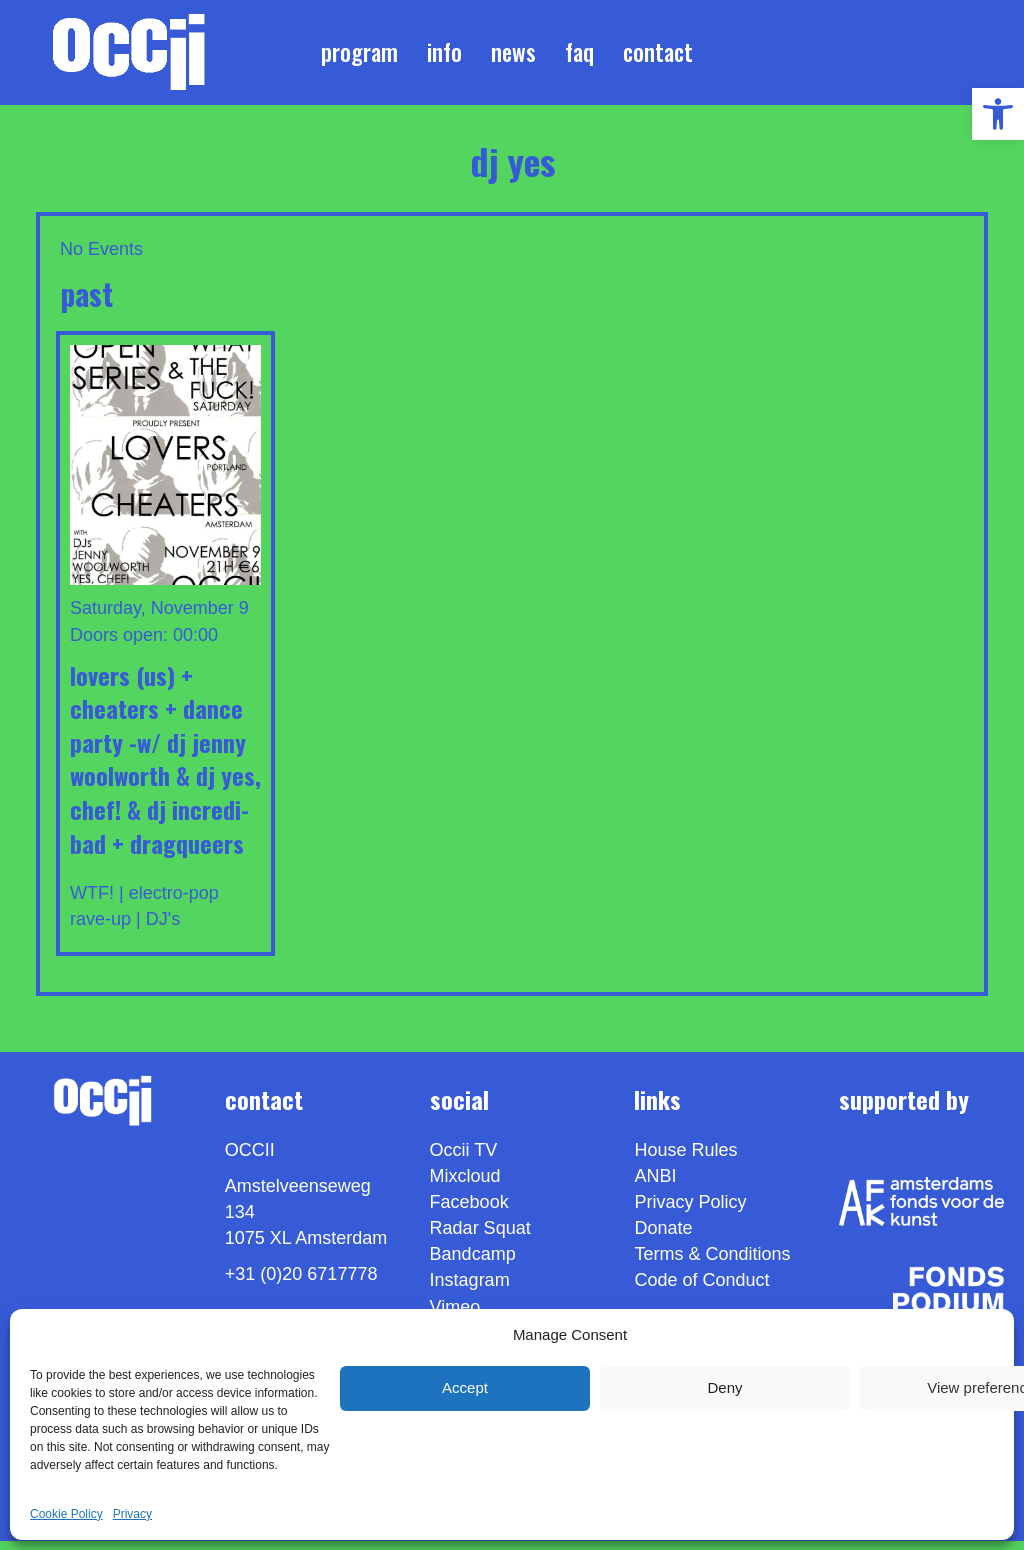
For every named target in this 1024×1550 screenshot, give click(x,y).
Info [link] (444, 56)
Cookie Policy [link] (66, 1514)
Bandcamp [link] (473, 1263)
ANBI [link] (655, 1185)
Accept (465, 1387)
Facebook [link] (469, 1211)
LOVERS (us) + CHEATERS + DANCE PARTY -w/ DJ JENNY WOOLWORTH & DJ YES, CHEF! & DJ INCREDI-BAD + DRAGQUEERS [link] (165, 767)
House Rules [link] (685, 1159)
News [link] (513, 56)
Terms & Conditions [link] (712, 1263)
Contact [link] (658, 56)
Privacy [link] (132, 1514)
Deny (724, 1387)
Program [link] (359, 56)
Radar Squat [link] (480, 1237)
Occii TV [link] (464, 1159)
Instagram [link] (470, 1289)
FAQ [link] (579, 56)
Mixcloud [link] (465, 1185)
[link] (998, 114)
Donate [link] (663, 1237)
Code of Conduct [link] (701, 1289)
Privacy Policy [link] (690, 1211)
